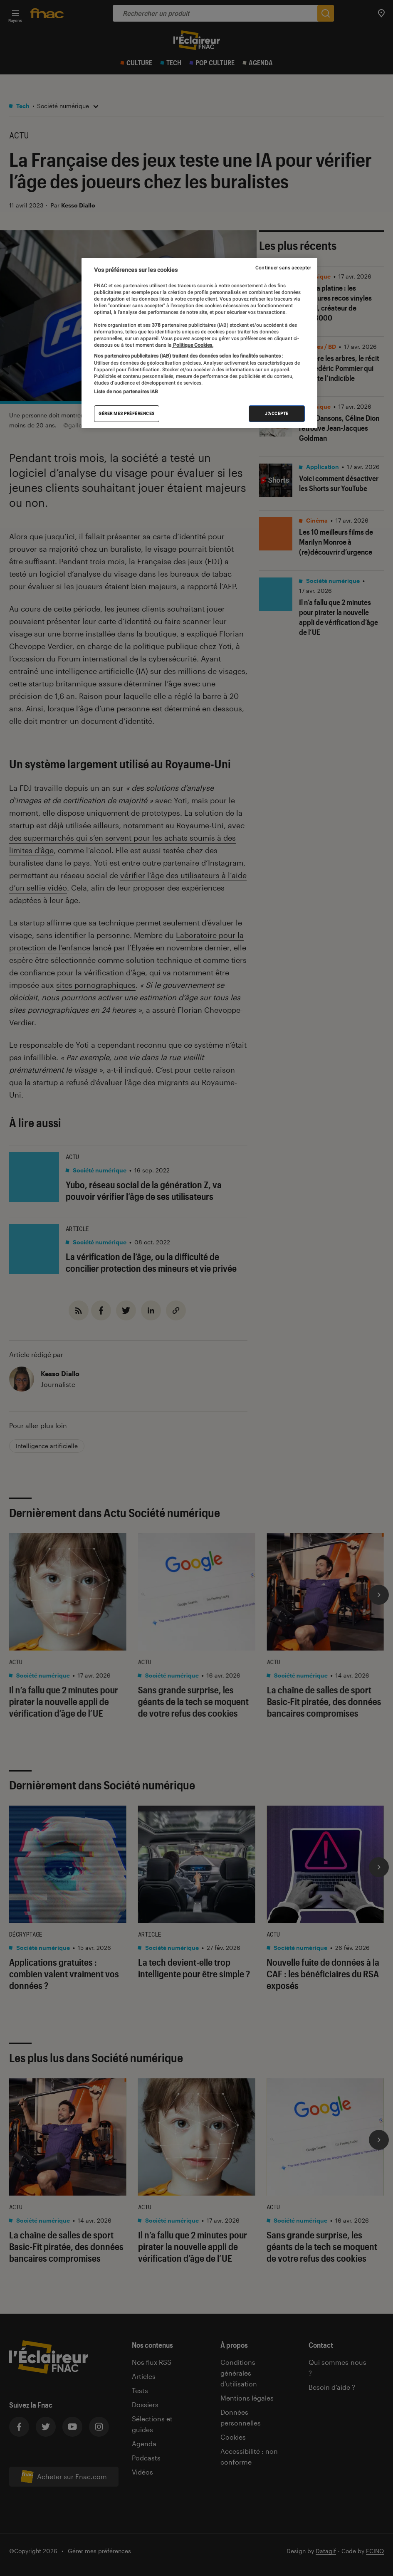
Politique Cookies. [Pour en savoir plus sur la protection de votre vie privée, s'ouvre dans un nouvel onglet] (192, 345)
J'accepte (277, 413)
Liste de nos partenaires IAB (126, 392)
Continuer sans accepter (283, 268)
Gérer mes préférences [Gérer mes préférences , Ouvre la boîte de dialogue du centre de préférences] (127, 413)
